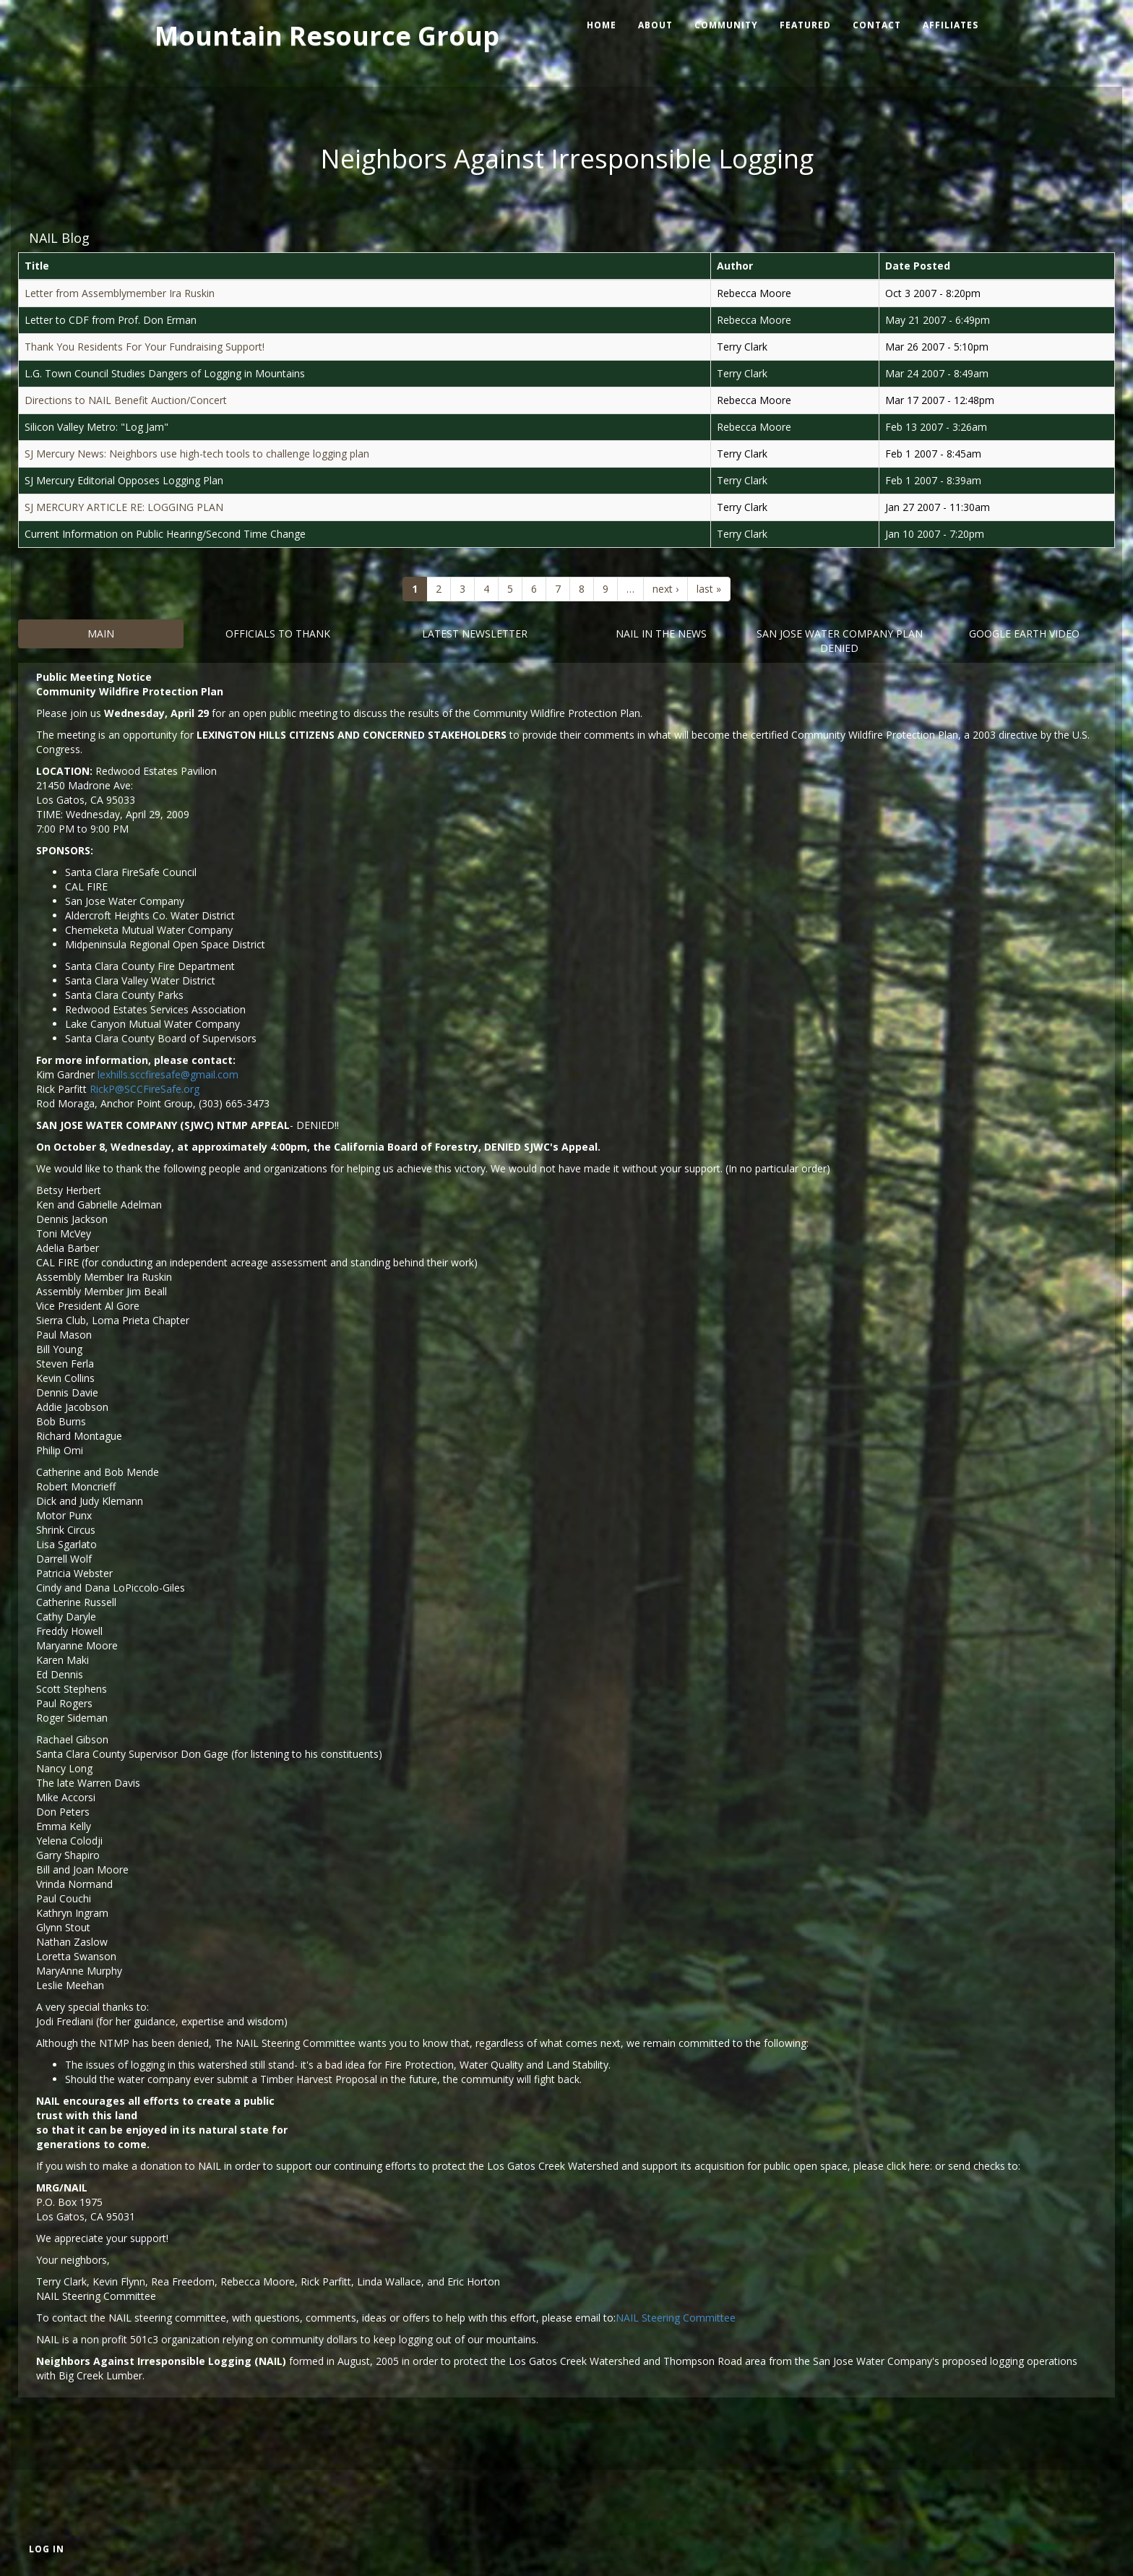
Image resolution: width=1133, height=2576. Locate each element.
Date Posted (917, 265)
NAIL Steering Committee (676, 2317)
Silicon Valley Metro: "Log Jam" (96, 427)
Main (100, 633)
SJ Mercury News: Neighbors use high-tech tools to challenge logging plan (197, 453)
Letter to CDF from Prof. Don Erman (111, 320)
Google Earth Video (1024, 633)
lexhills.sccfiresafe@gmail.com (168, 1074)
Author (735, 265)
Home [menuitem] (601, 25)
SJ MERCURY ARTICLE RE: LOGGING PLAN (124, 507)
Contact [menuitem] (877, 25)
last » (709, 589)
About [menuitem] (655, 25)
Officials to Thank (277, 633)
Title (37, 265)
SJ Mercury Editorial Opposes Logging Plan (124, 480)
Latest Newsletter (474, 633)
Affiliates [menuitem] (950, 25)
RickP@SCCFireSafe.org (144, 1089)
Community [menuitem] (726, 25)
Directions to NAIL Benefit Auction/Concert (126, 400)
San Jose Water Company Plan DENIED (840, 641)
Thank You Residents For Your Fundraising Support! (144, 346)
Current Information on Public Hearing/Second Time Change (165, 534)
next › (665, 589)
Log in (46, 2549)
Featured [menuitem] (805, 25)
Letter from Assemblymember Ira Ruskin (120, 293)
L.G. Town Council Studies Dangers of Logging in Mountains (165, 373)
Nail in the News (661, 633)
